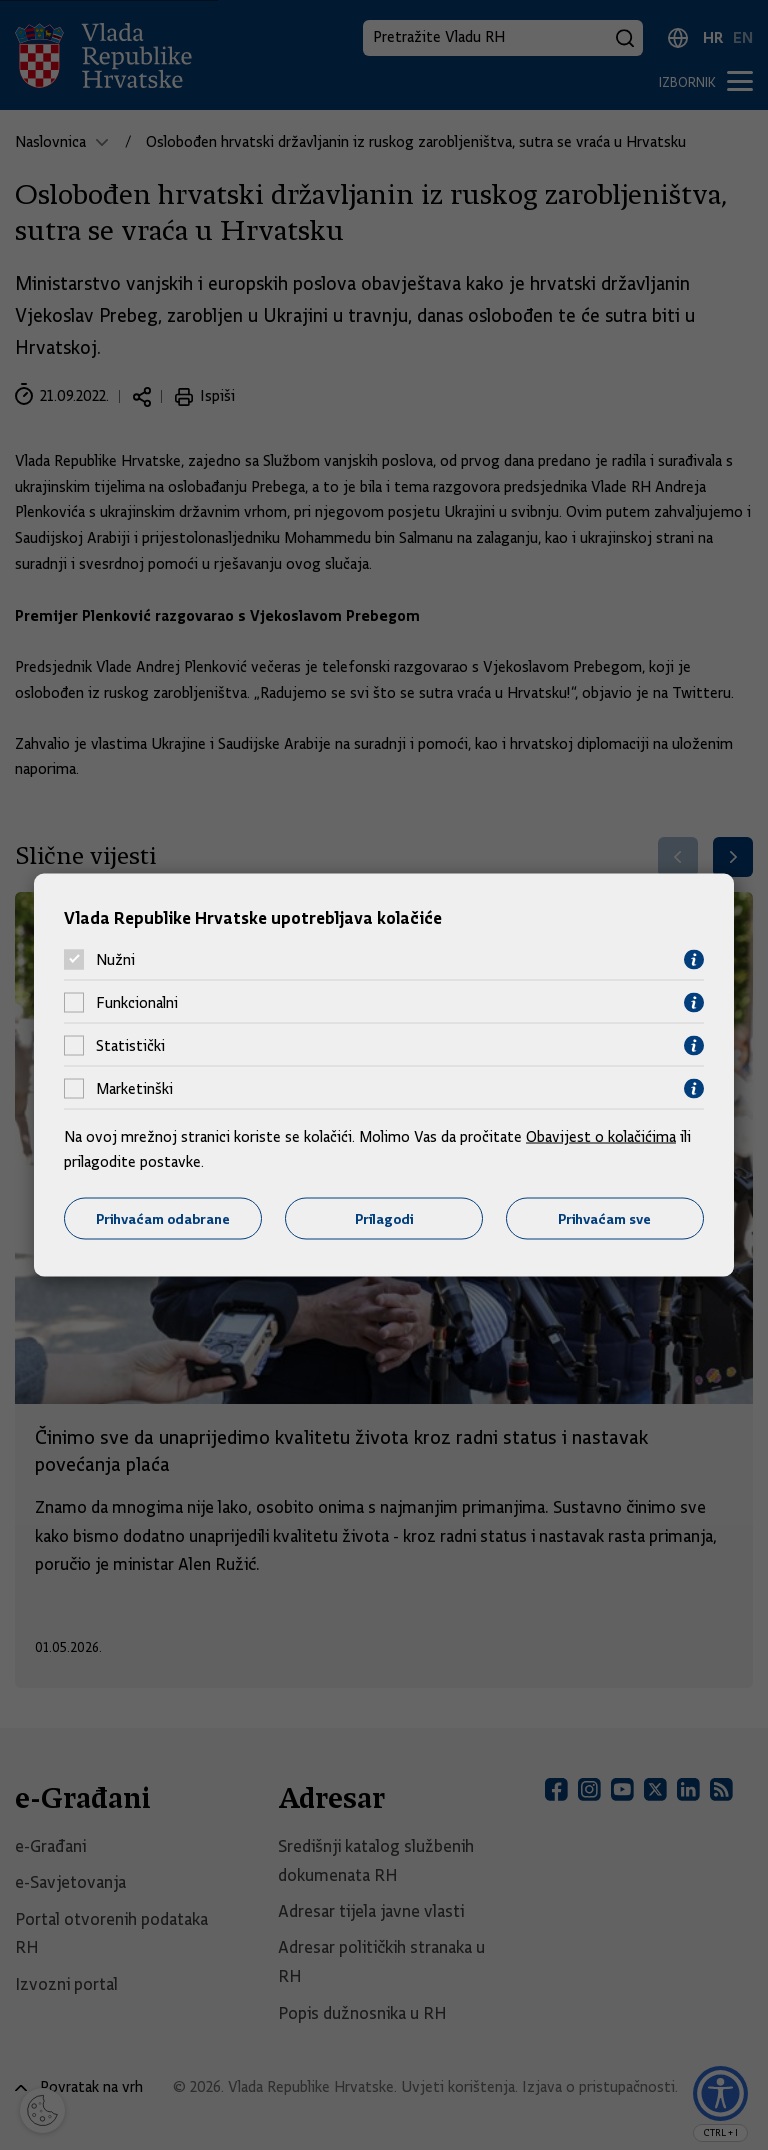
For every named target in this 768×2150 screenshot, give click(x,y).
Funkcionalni (137, 1003)
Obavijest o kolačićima (601, 1136)
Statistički (130, 1046)
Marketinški (134, 1089)
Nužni (115, 960)
